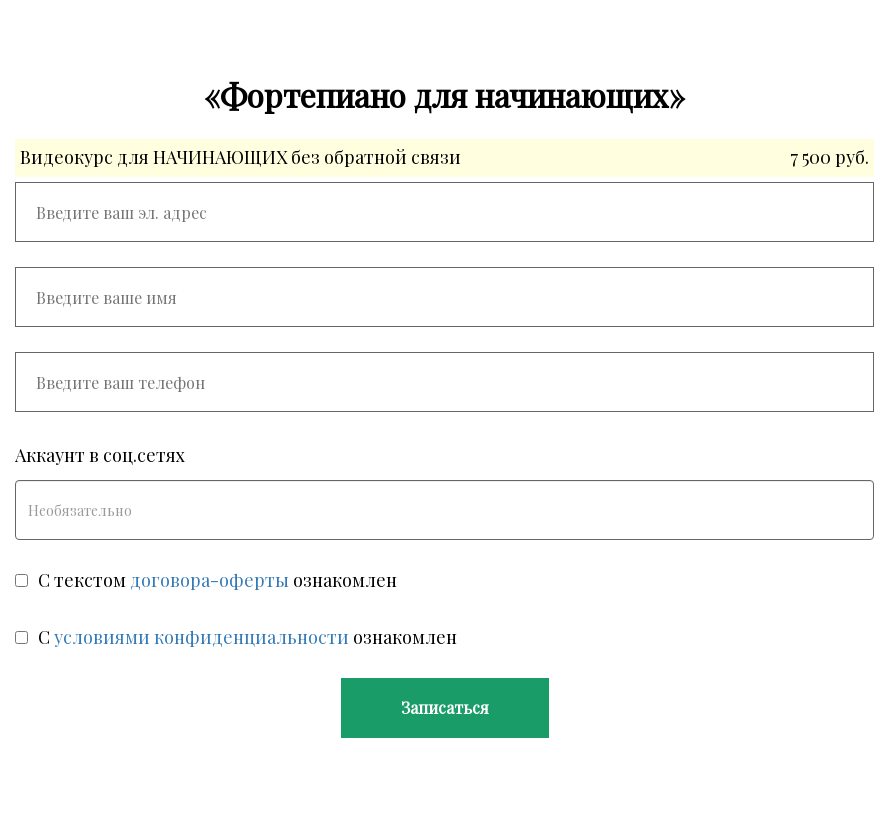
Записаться (445, 707)
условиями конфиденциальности (201, 637)
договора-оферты (209, 580)
